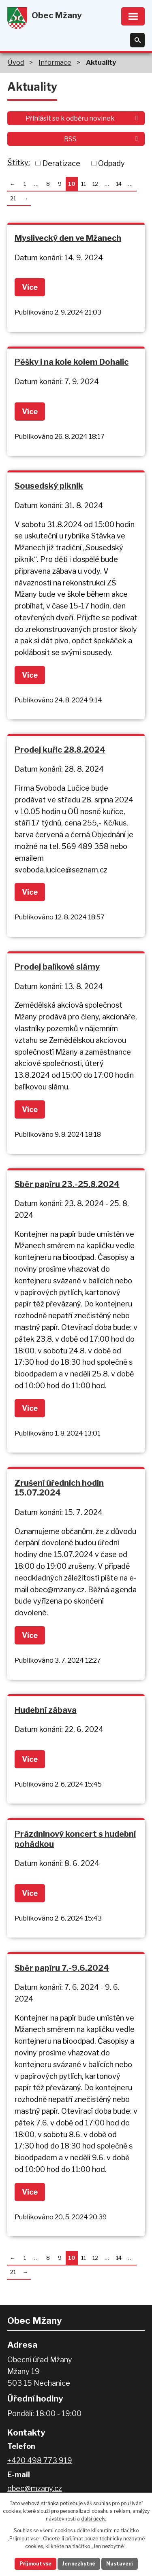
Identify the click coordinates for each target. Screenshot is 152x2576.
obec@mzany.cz (34, 2488)
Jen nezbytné (78, 2564)
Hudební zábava (46, 1710)
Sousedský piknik (49, 486)
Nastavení (119, 2564)
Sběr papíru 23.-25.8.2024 (67, 1184)
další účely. (93, 2519)
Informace (55, 62)
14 (119, 184)
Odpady (111, 163)
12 (95, 184)
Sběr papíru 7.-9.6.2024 (62, 1968)
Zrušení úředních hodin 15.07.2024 (59, 1488)
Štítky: (18, 162)
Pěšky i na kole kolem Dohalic (71, 362)
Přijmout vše (35, 2564)
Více (30, 287)
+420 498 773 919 (39, 2460)
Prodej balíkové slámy (57, 967)
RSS (102, 139)
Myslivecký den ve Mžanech (68, 238)
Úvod (16, 62)
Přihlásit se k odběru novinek (83, 118)
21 (13, 198)
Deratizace (61, 163)
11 (83, 184)
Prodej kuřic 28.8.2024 (60, 750)
